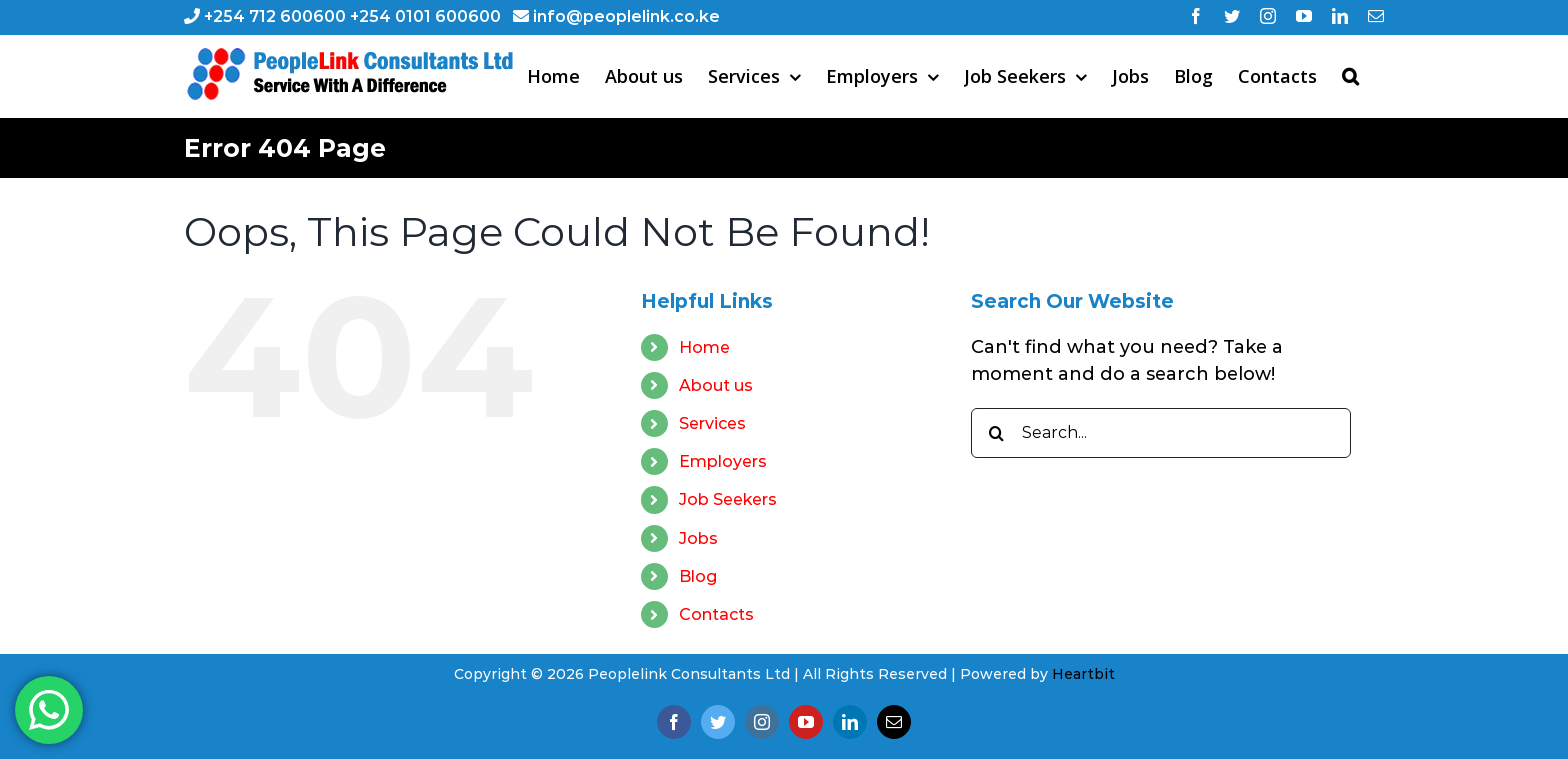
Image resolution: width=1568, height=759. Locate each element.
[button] (1350, 76)
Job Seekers (728, 499)
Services (712, 423)
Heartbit (1083, 674)
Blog (698, 576)
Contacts (716, 614)
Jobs (698, 538)
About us (716, 385)
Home (704, 347)
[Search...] (1161, 433)
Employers (723, 461)
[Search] (996, 433)
